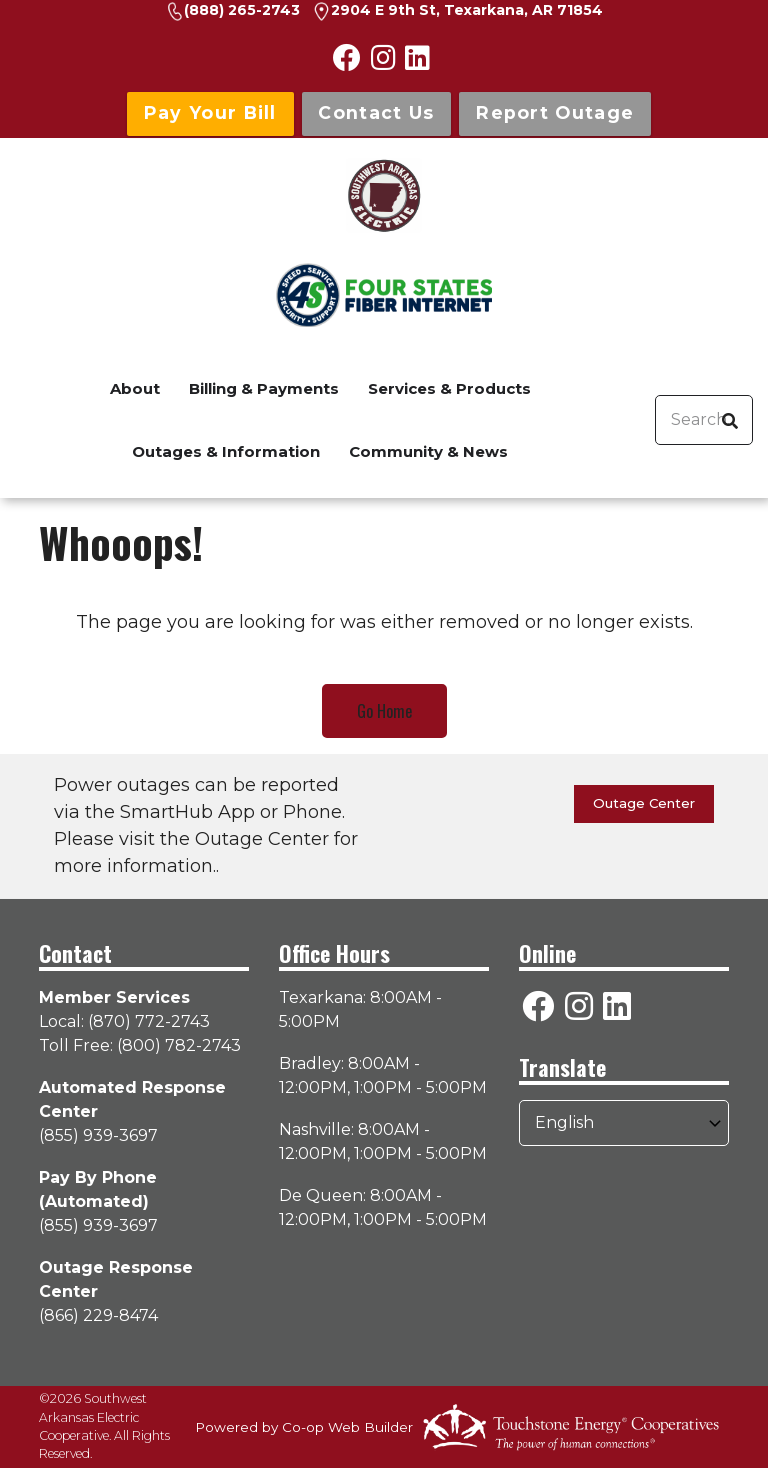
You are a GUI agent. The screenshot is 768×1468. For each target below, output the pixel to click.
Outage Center (644, 803)
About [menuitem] (135, 388)
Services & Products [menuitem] (449, 388)
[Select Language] (624, 1123)
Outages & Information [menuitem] (226, 451)
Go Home (384, 711)
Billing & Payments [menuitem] (264, 388)
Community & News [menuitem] (428, 451)
